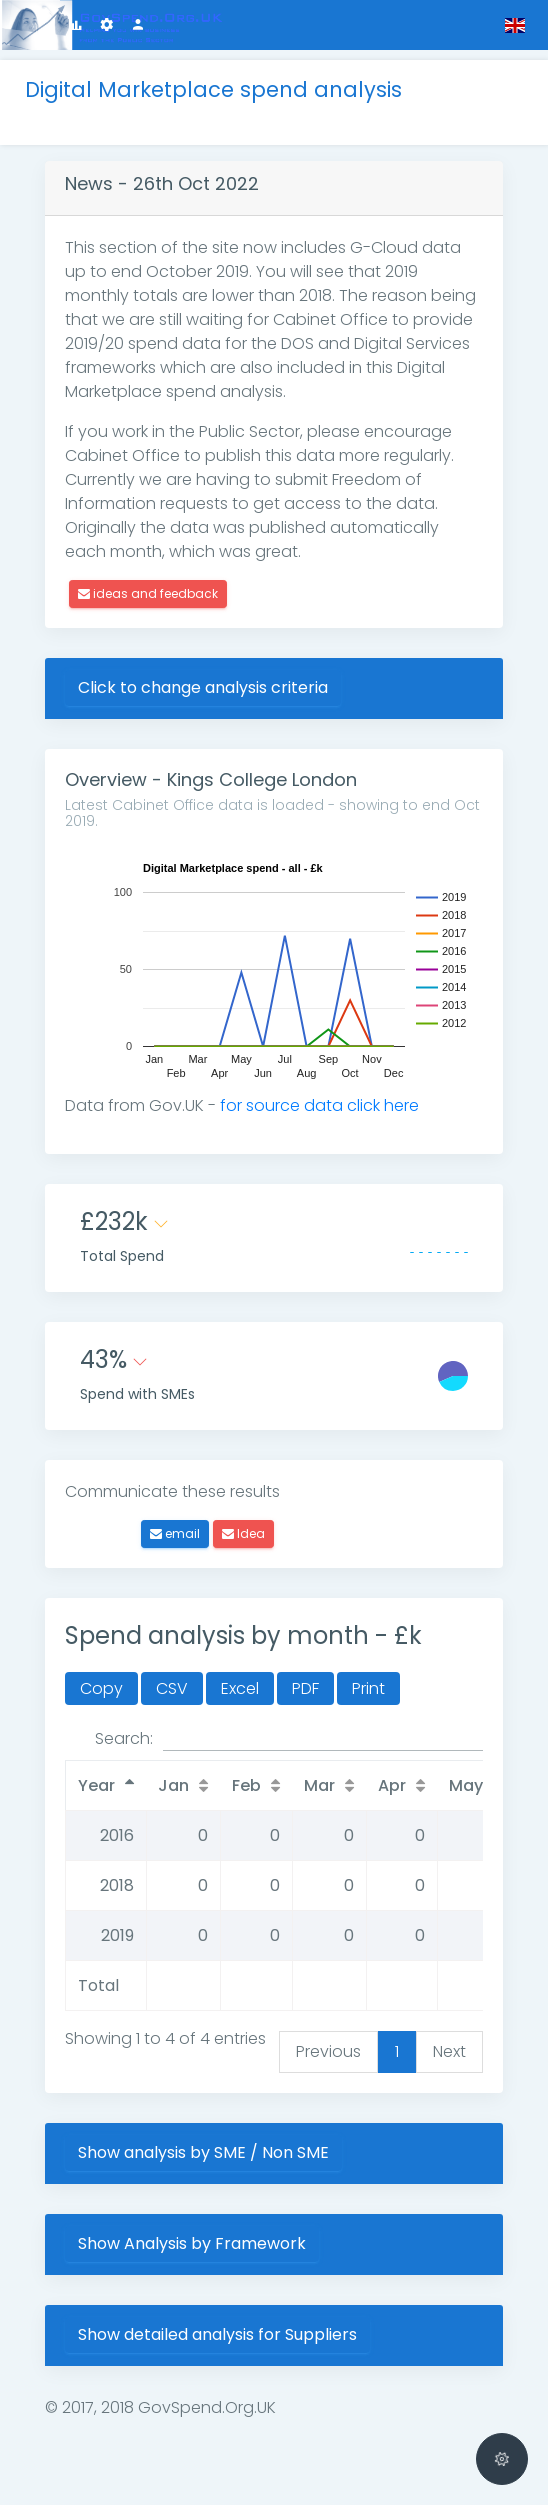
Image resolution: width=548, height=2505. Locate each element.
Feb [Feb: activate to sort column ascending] (246, 1785)
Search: (289, 1739)
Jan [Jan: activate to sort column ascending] (173, 1785)
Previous (328, 2051)
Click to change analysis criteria (203, 687)
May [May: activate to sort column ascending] (466, 1785)
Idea (243, 1533)
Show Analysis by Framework (192, 2243)
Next (449, 2051)
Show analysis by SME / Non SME (203, 2152)
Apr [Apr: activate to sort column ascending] (392, 1785)
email (175, 1533)
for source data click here (319, 1105)
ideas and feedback (148, 593)
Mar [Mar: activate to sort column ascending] (319, 1785)
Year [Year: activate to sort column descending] (96, 1785)
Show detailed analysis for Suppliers (217, 2334)
